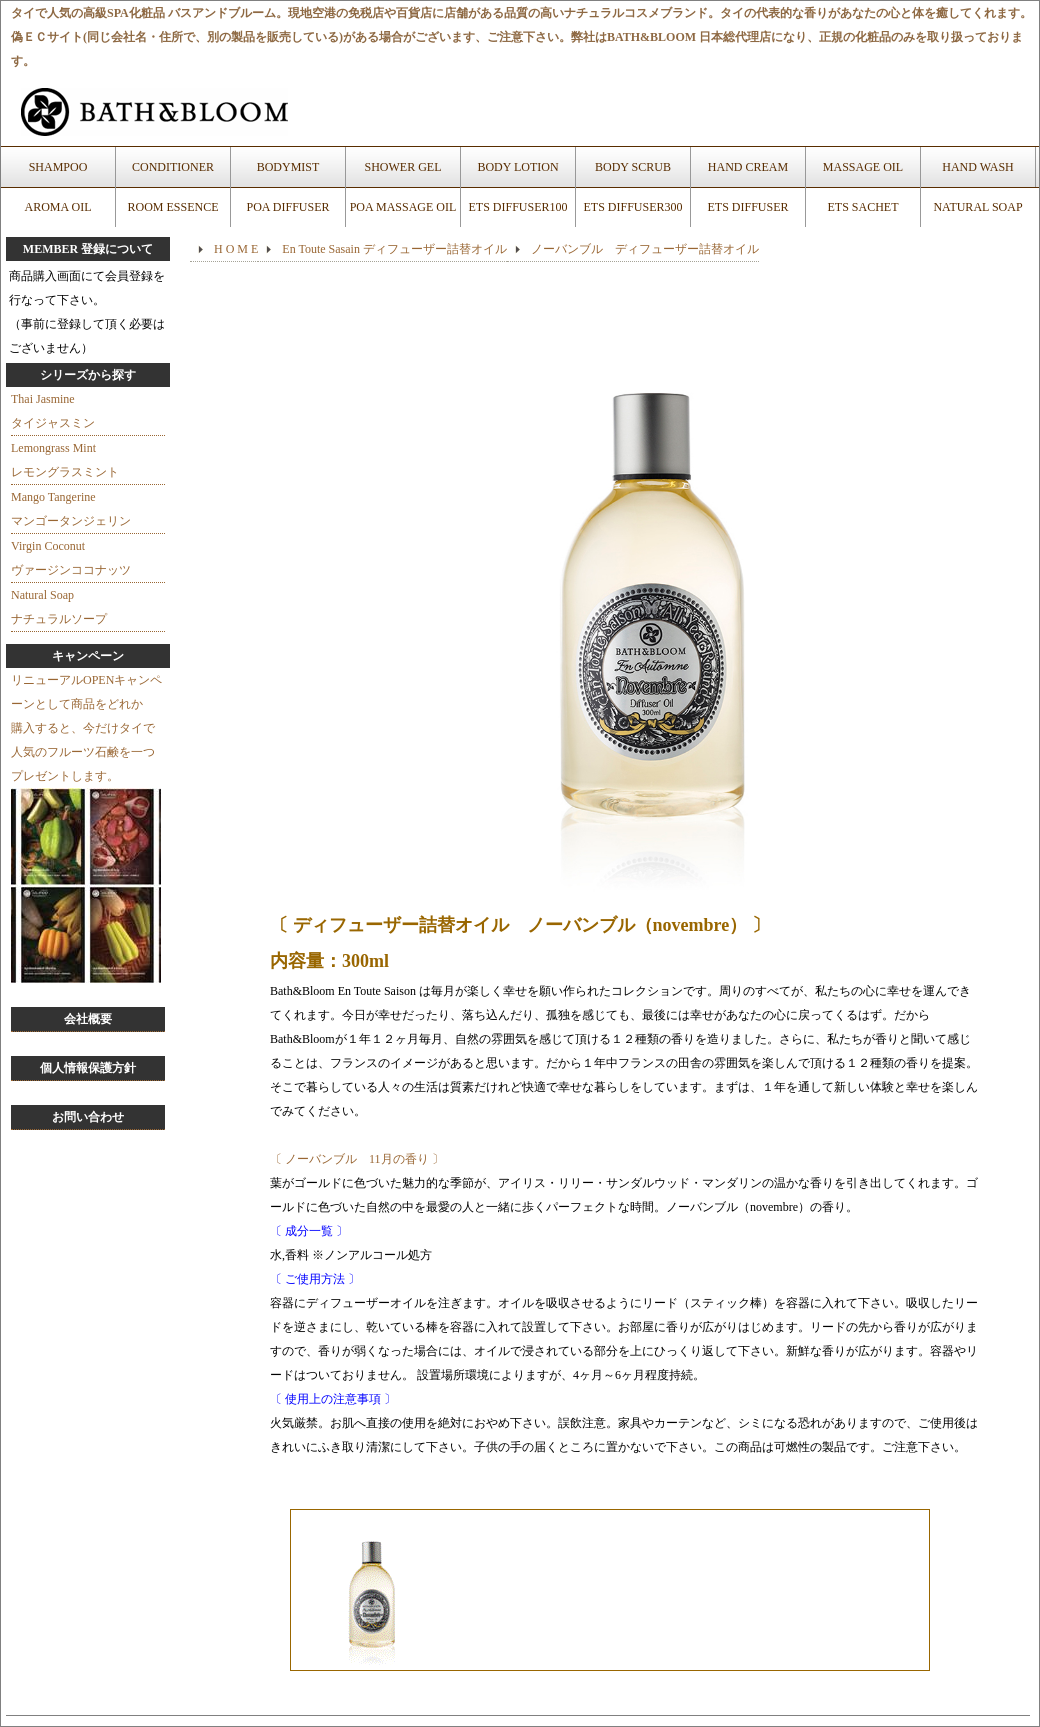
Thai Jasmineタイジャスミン (53, 411)
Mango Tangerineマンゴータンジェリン (71, 509)
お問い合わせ (88, 1117)
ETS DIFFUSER (747, 207)
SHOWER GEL (403, 167)
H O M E (236, 249)
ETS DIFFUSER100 (517, 207)
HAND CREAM (748, 167)
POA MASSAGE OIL (403, 207)
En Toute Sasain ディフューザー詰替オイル (394, 249)
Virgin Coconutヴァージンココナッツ (71, 558)
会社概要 (88, 1019)
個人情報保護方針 (88, 1068)
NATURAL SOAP (977, 207)
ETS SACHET (862, 207)
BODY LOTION (517, 167)
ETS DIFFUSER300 (632, 207)
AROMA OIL (57, 207)
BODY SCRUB (633, 167)
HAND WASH (977, 167)
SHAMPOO (58, 167)
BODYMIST (288, 167)
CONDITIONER (173, 167)
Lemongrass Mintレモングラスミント (65, 460)
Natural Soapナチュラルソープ (59, 607)
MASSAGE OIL (863, 167)
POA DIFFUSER (287, 207)
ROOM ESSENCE (172, 207)
